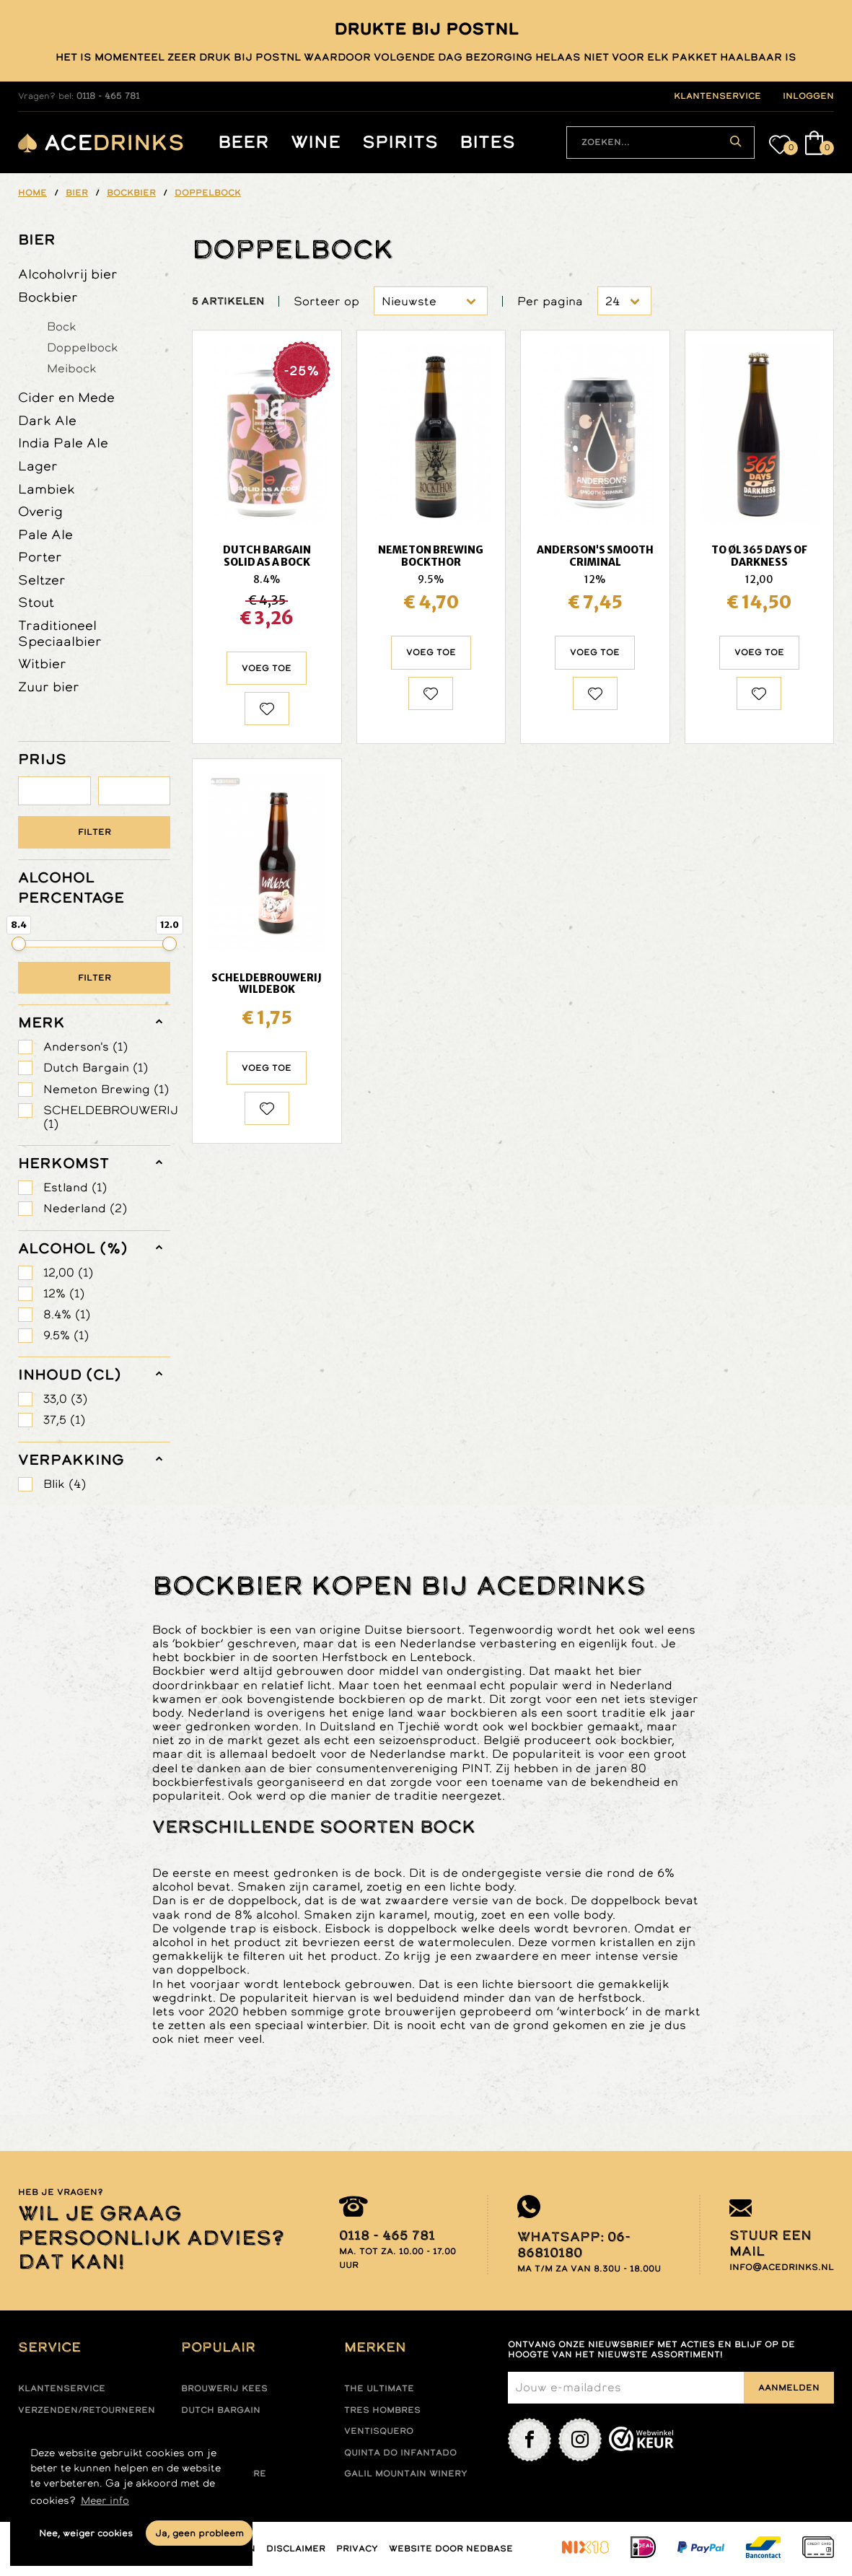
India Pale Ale (63, 443)
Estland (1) (75, 1187)
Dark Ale (47, 420)
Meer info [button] (105, 2500)
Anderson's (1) (85, 1046)
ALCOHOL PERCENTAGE (71, 887)
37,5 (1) (64, 1420)
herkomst (63, 1163)
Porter (40, 557)
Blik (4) (64, 1484)
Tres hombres (382, 2410)
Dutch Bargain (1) (95, 1067)
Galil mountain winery (405, 2473)
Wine (316, 142)
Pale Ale (45, 534)
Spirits (400, 142)
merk (41, 1022)
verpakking (71, 1460)
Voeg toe (266, 668)
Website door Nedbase (451, 2548)
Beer (243, 142)
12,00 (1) (68, 1272)
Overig (40, 511)
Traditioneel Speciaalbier (60, 633)
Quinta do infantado (400, 2452)
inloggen (808, 96)
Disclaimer (295, 2548)
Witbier (42, 663)
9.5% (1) (66, 1335)
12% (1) (63, 1293)
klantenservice (717, 96)
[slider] (19, 944)
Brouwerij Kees (224, 2388)
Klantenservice (61, 2388)
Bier (37, 239)
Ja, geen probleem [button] (199, 2533)
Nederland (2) (85, 1208)
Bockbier (48, 297)
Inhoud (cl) (69, 1374)
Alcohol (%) (73, 1248)
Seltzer (42, 580)
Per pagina (550, 301)
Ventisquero (378, 2431)
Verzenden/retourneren (86, 2410)
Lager (38, 466)
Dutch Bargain (220, 2410)
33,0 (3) (65, 1399)
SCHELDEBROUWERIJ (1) (106, 1117)
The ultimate (379, 2388)
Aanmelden (789, 2387)
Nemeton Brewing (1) (106, 1089)
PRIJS (42, 759)
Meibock (72, 368)
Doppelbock (82, 347)
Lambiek (46, 489)
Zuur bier (48, 687)
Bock (61, 326)
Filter (94, 832)
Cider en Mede (66, 397)
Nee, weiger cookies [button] (86, 2533)
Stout (36, 602)
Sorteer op (326, 301)
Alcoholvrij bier (68, 274)
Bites (487, 142)
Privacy (357, 2548)
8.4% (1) (66, 1314)
